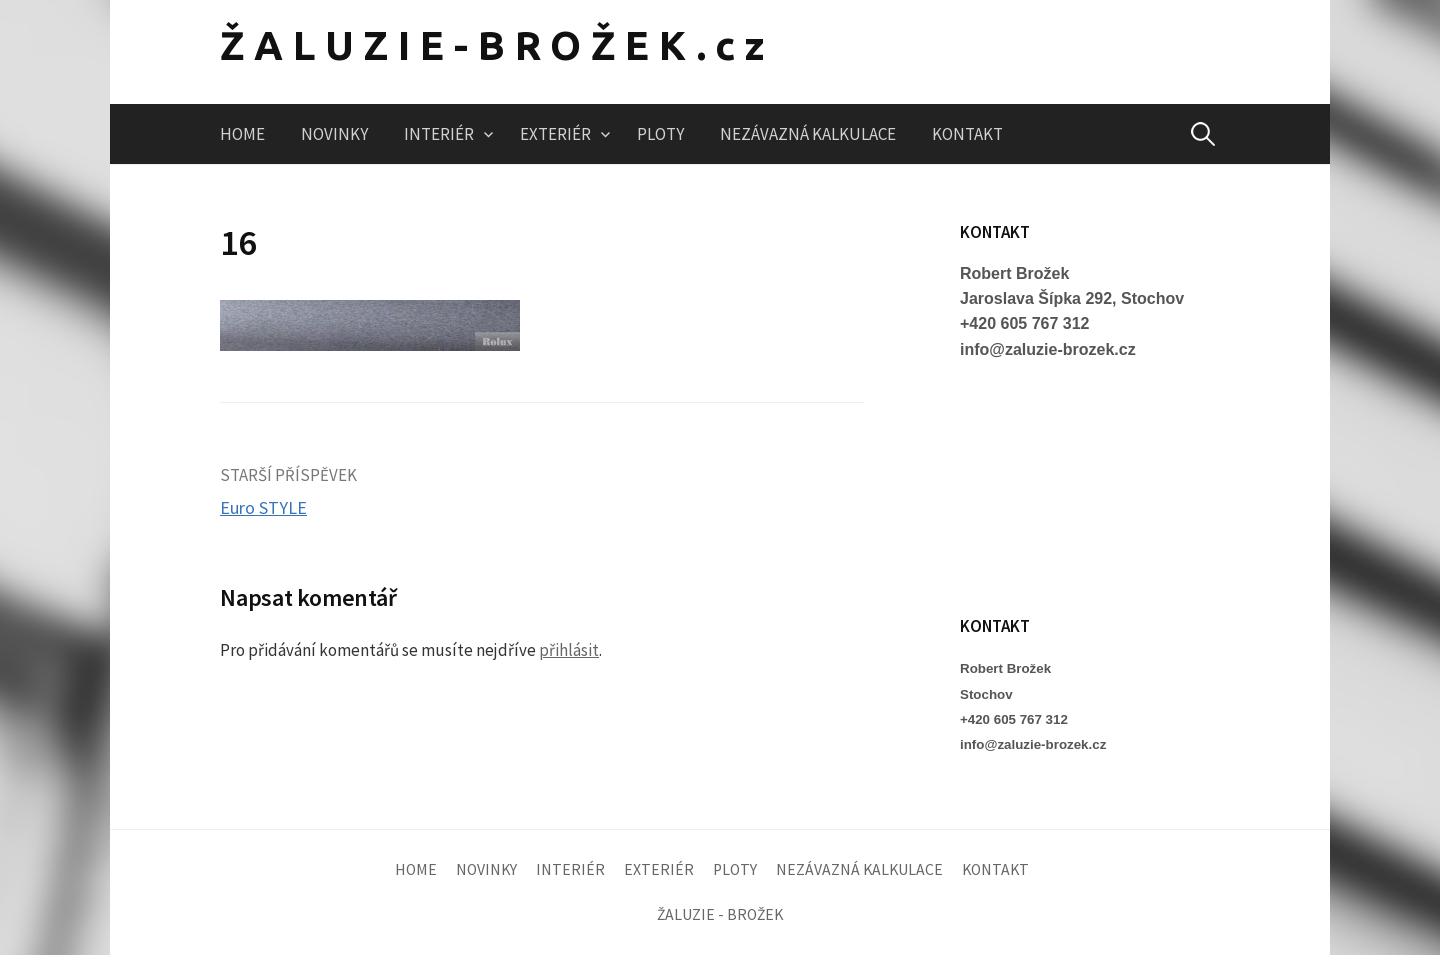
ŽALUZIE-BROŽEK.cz (497, 45)
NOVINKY (334, 134)
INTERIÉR (439, 134)
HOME (242, 134)
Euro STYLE (263, 507)
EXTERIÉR (555, 134)
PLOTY (660, 134)
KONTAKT (967, 134)
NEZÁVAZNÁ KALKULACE (808, 134)
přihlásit (569, 650)
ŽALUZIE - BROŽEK (720, 914)
